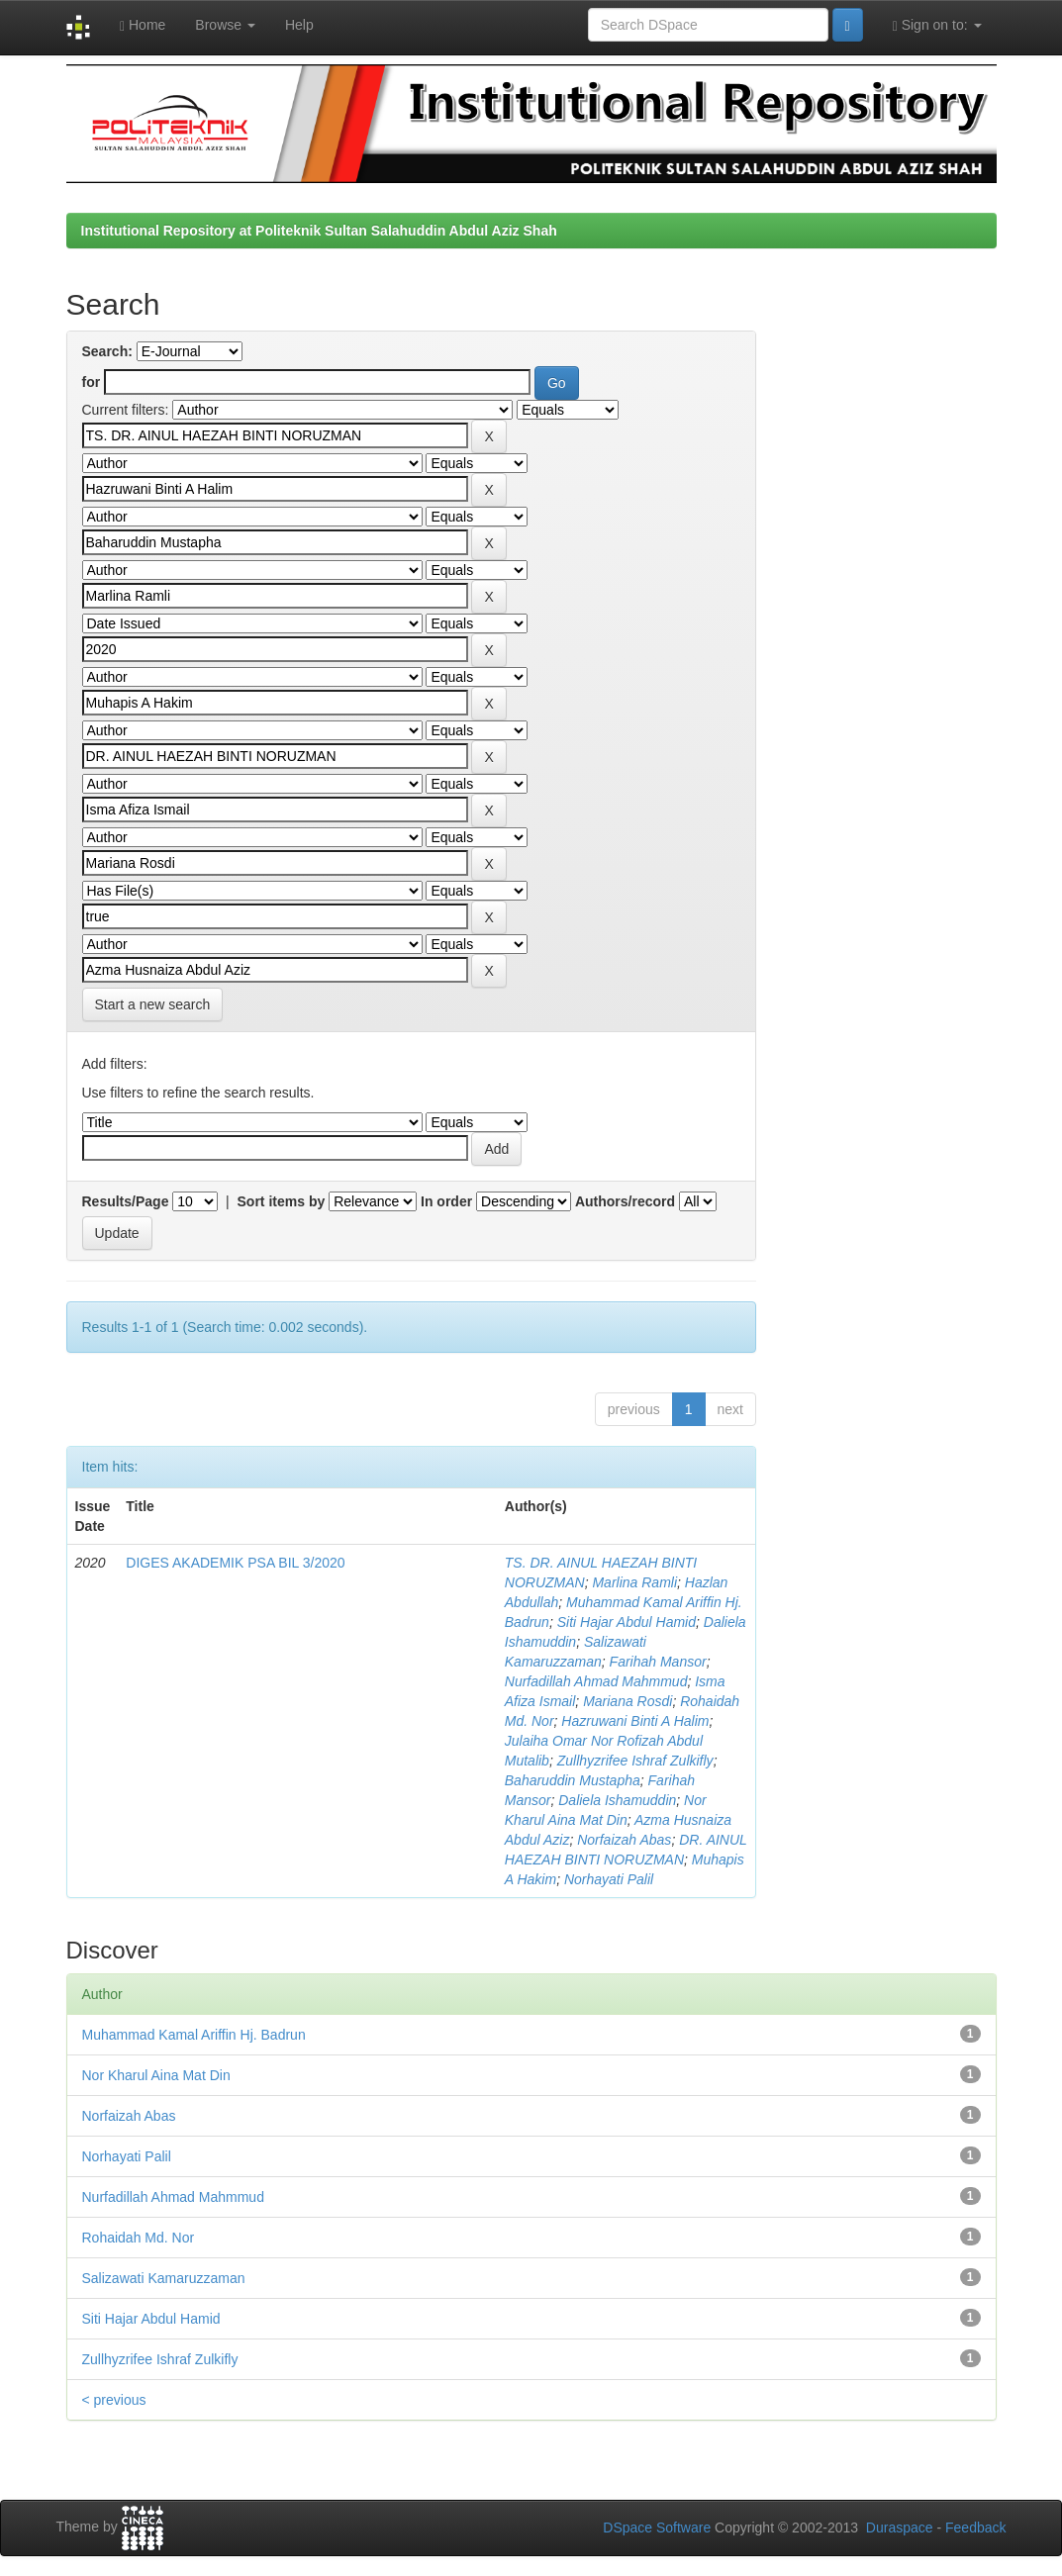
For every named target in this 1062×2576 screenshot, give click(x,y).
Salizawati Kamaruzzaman (163, 2278)
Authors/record (625, 1201)
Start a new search (153, 1004)
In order (446, 1201)
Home (142, 25)
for (91, 382)
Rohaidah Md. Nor (138, 2237)
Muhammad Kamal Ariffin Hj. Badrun (194, 2035)
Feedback (975, 2527)
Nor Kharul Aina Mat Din (156, 2075)
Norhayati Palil (608, 1879)
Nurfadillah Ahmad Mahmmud (596, 1681)
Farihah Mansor (658, 1662)
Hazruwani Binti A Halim (635, 1721)
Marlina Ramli (634, 1582)
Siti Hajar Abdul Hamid (626, 1622)
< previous (114, 2400)
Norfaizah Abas (624, 1840)
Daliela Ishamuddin (617, 1800)
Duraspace (899, 2527)
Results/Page (125, 1201)
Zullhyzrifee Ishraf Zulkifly (635, 1760)
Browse (225, 25)
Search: (107, 351)
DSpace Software (657, 2527)
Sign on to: (937, 25)
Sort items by (282, 1201)
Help (299, 25)
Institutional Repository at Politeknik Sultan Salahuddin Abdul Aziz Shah (319, 231)
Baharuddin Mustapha (572, 1780)
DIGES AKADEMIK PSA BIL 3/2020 (235, 1563)
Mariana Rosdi (627, 1701)
